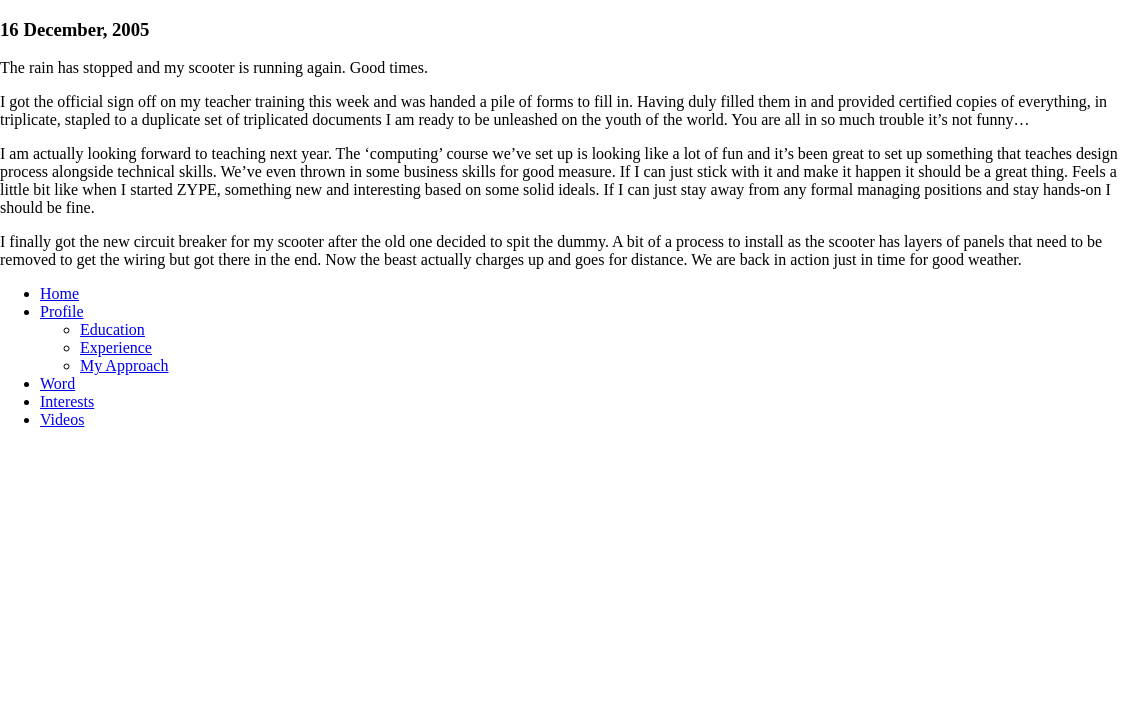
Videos (62, 419)
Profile (62, 311)
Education (112, 329)
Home (59, 293)
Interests (67, 401)
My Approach (124, 365)
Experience (116, 347)
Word (57, 383)
